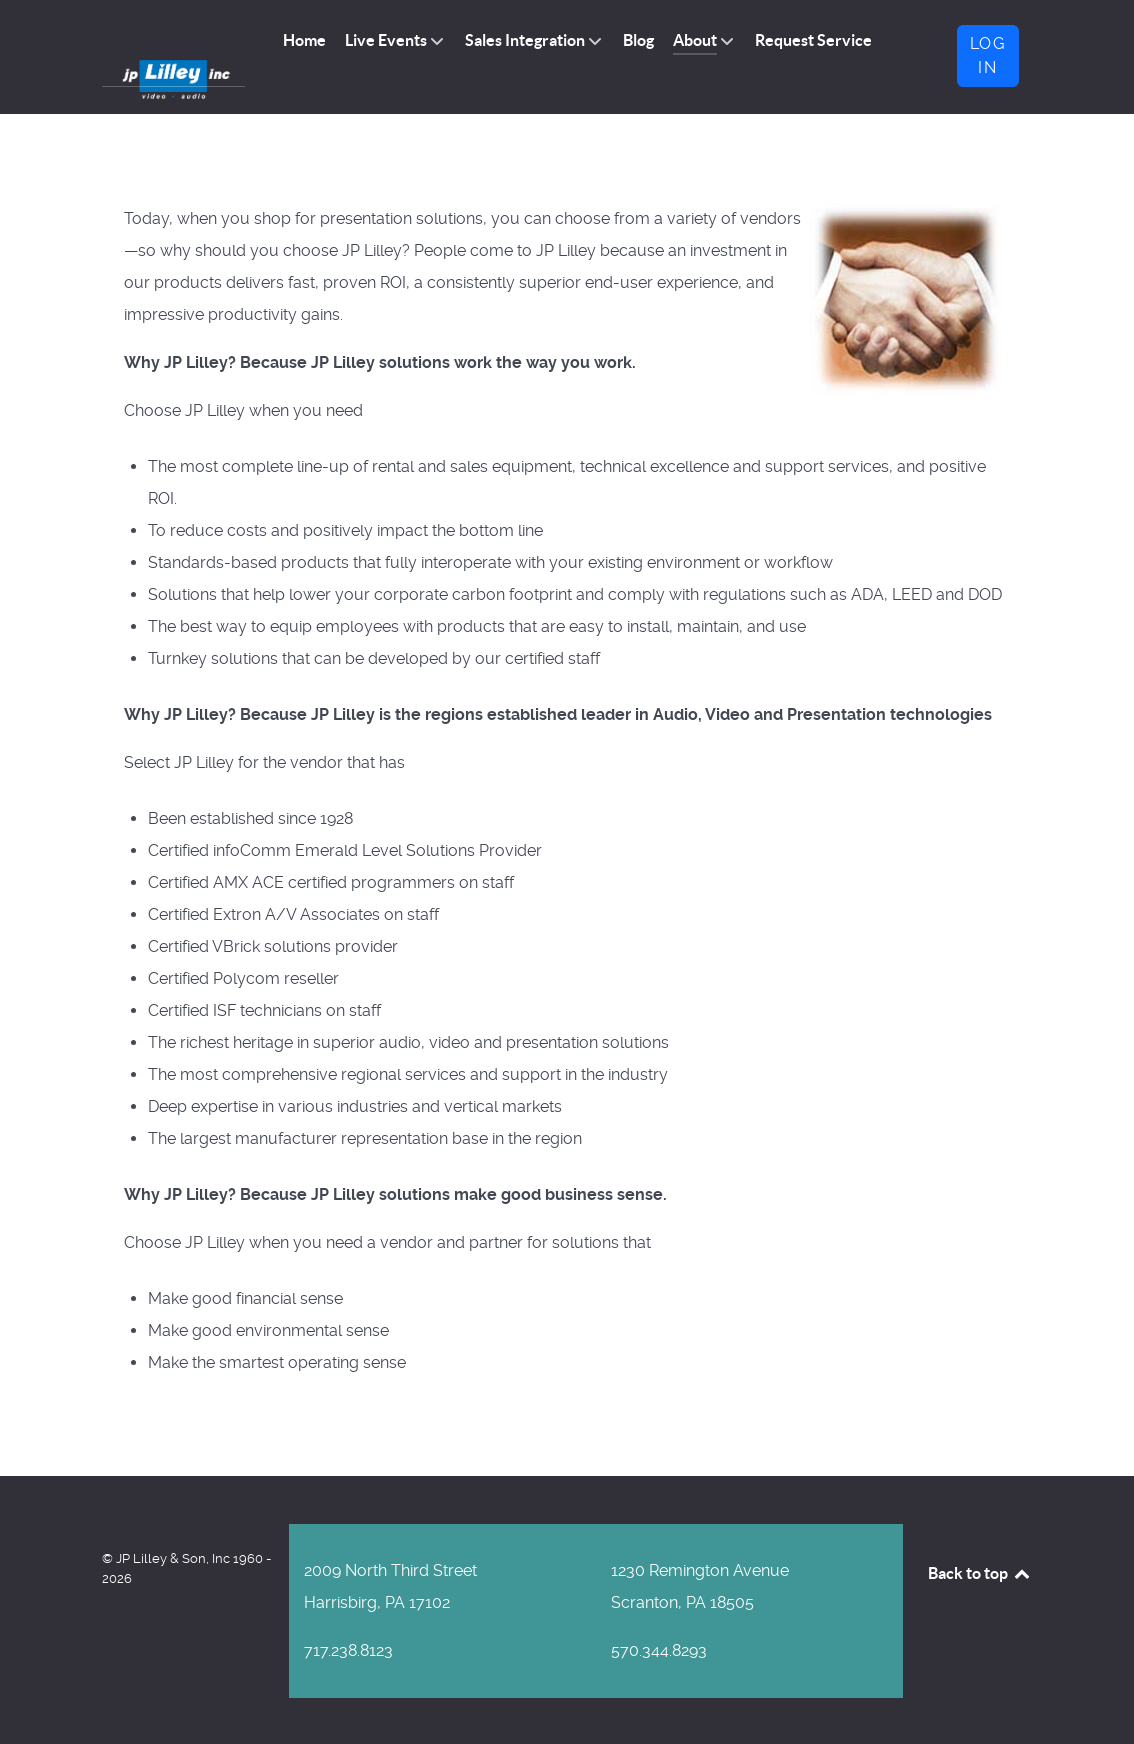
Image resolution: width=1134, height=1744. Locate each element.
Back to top (980, 1571)
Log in (988, 55)
